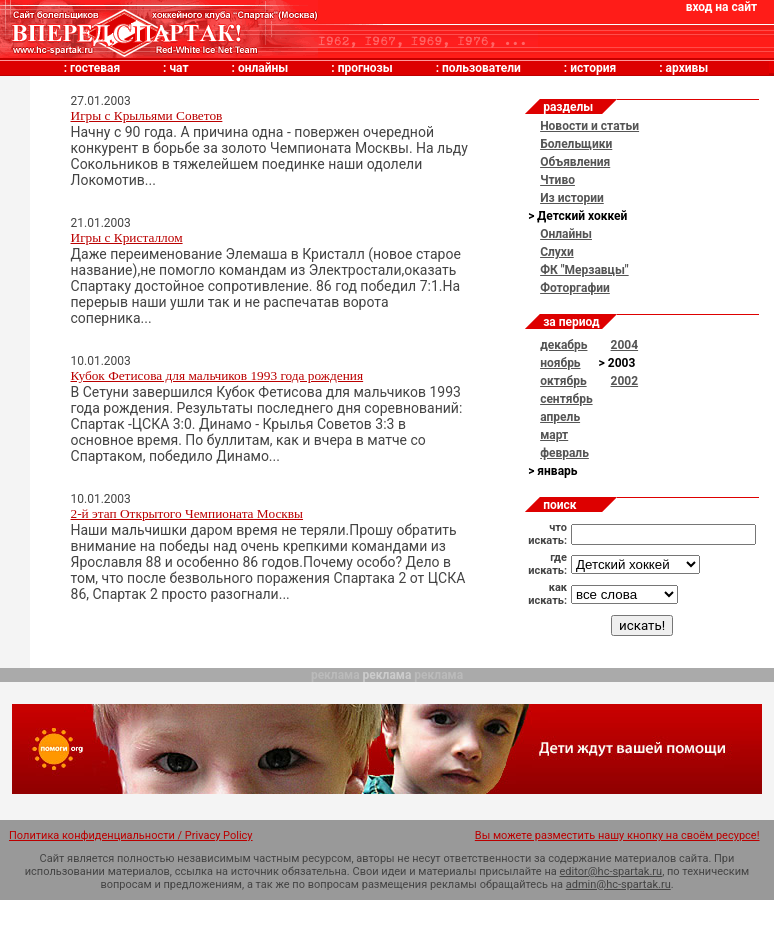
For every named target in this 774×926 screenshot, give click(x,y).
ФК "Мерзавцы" (584, 270)
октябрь (563, 381)
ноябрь (560, 363)
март (554, 435)
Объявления (575, 162)
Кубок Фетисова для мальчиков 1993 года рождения (217, 375)
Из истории (572, 198)
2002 (625, 381)
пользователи (481, 68)
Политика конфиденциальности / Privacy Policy (131, 835)
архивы (687, 68)
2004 (625, 345)
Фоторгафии (575, 288)
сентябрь (566, 399)
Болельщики (576, 144)
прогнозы (365, 68)
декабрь (563, 345)
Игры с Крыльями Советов (147, 115)
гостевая (95, 68)
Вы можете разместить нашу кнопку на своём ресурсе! (617, 835)
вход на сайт (721, 7)
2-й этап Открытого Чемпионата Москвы (187, 513)
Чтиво (557, 180)
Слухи (557, 252)
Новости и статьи (589, 126)
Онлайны (566, 234)
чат (178, 68)
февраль (564, 453)
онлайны (263, 68)
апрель (560, 417)
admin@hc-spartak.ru (618, 884)
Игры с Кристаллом (127, 237)
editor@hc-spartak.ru (611, 871)
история (593, 68)
